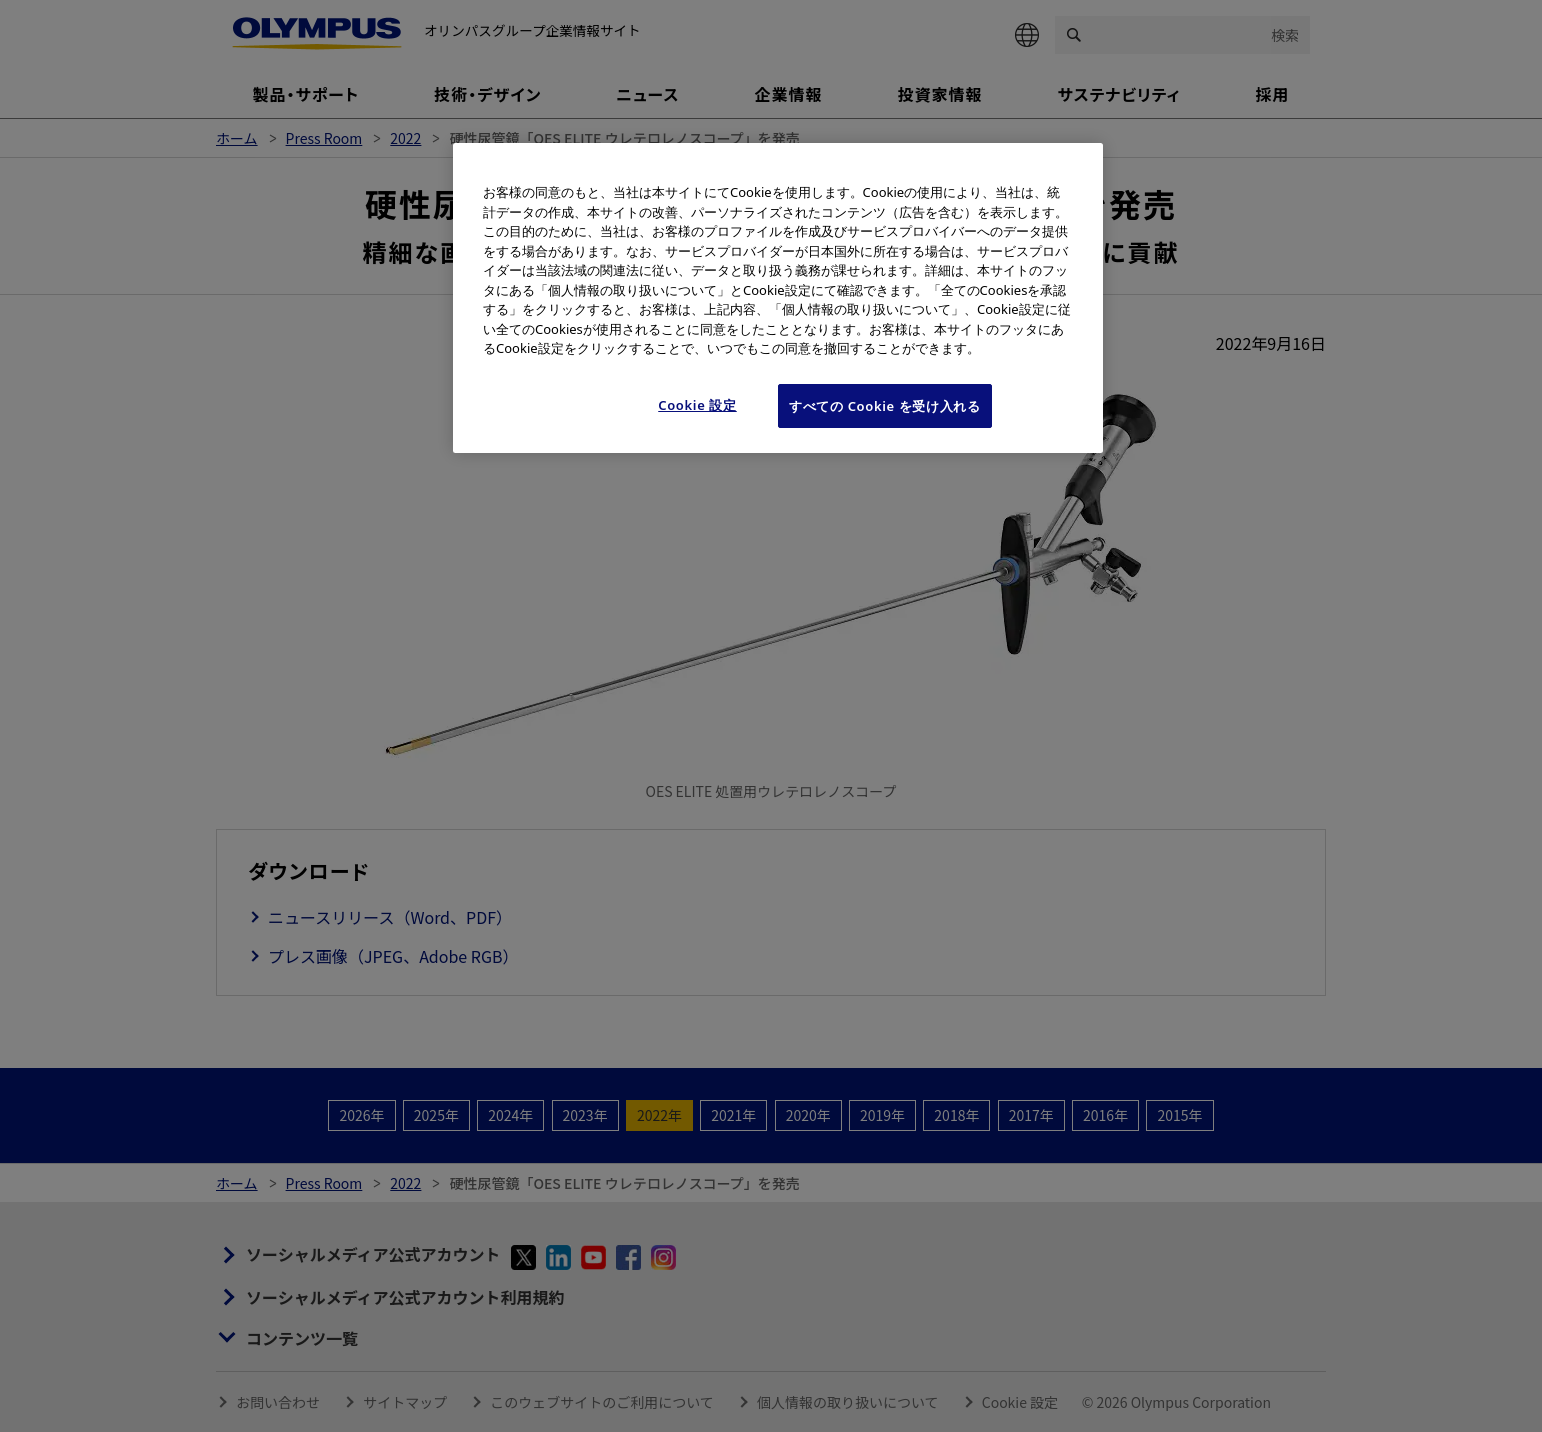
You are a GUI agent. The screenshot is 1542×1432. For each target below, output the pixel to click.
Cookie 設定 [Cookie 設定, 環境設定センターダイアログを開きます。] (697, 405)
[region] (778, 298)
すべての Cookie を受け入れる (885, 406)
